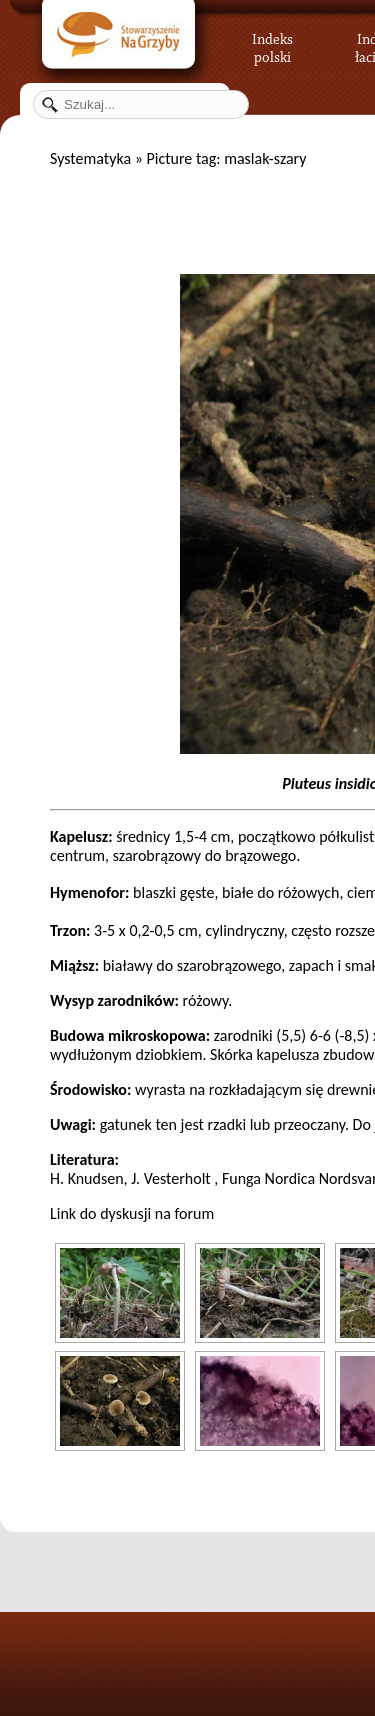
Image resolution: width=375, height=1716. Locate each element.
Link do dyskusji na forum (132, 1213)
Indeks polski (272, 45)
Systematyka (90, 158)
